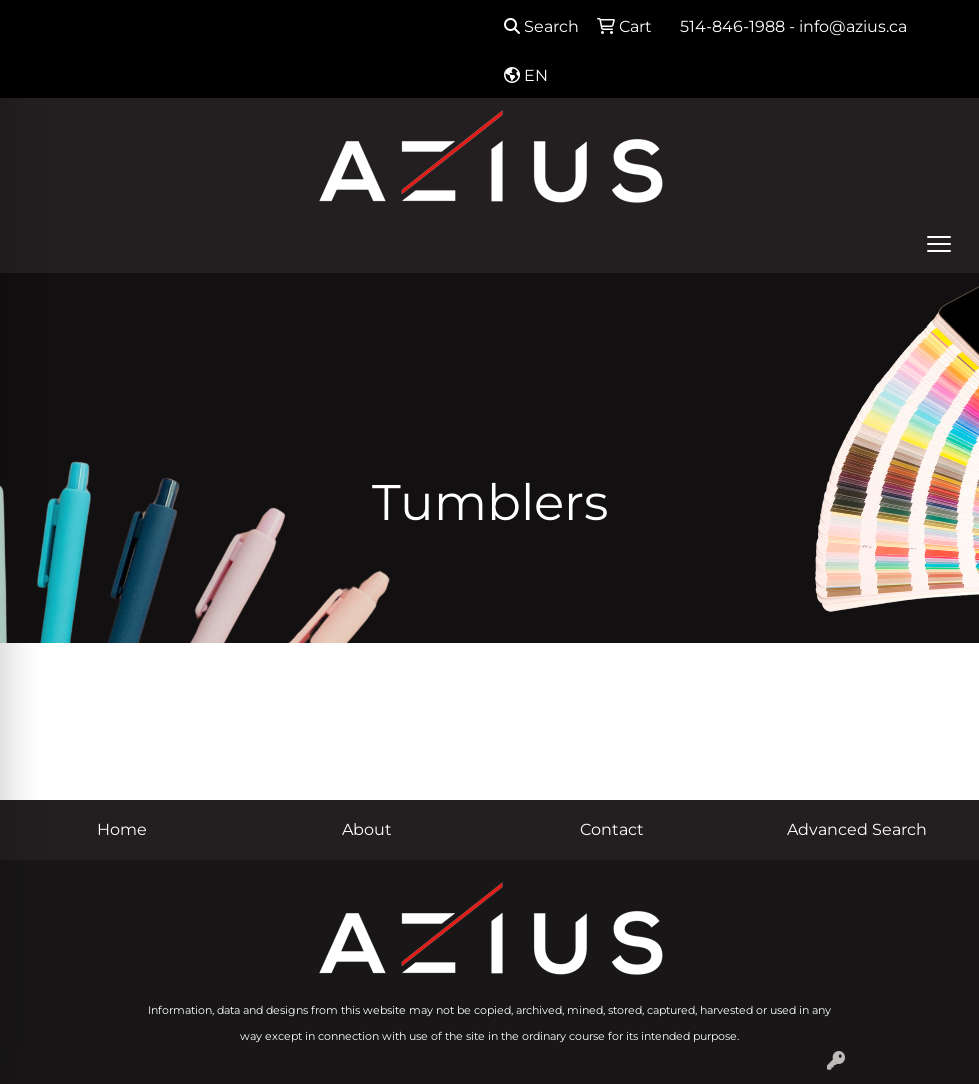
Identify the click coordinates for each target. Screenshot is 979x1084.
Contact (612, 829)
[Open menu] (939, 244)
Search (541, 26)
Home (122, 829)
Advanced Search (857, 829)
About (367, 829)
